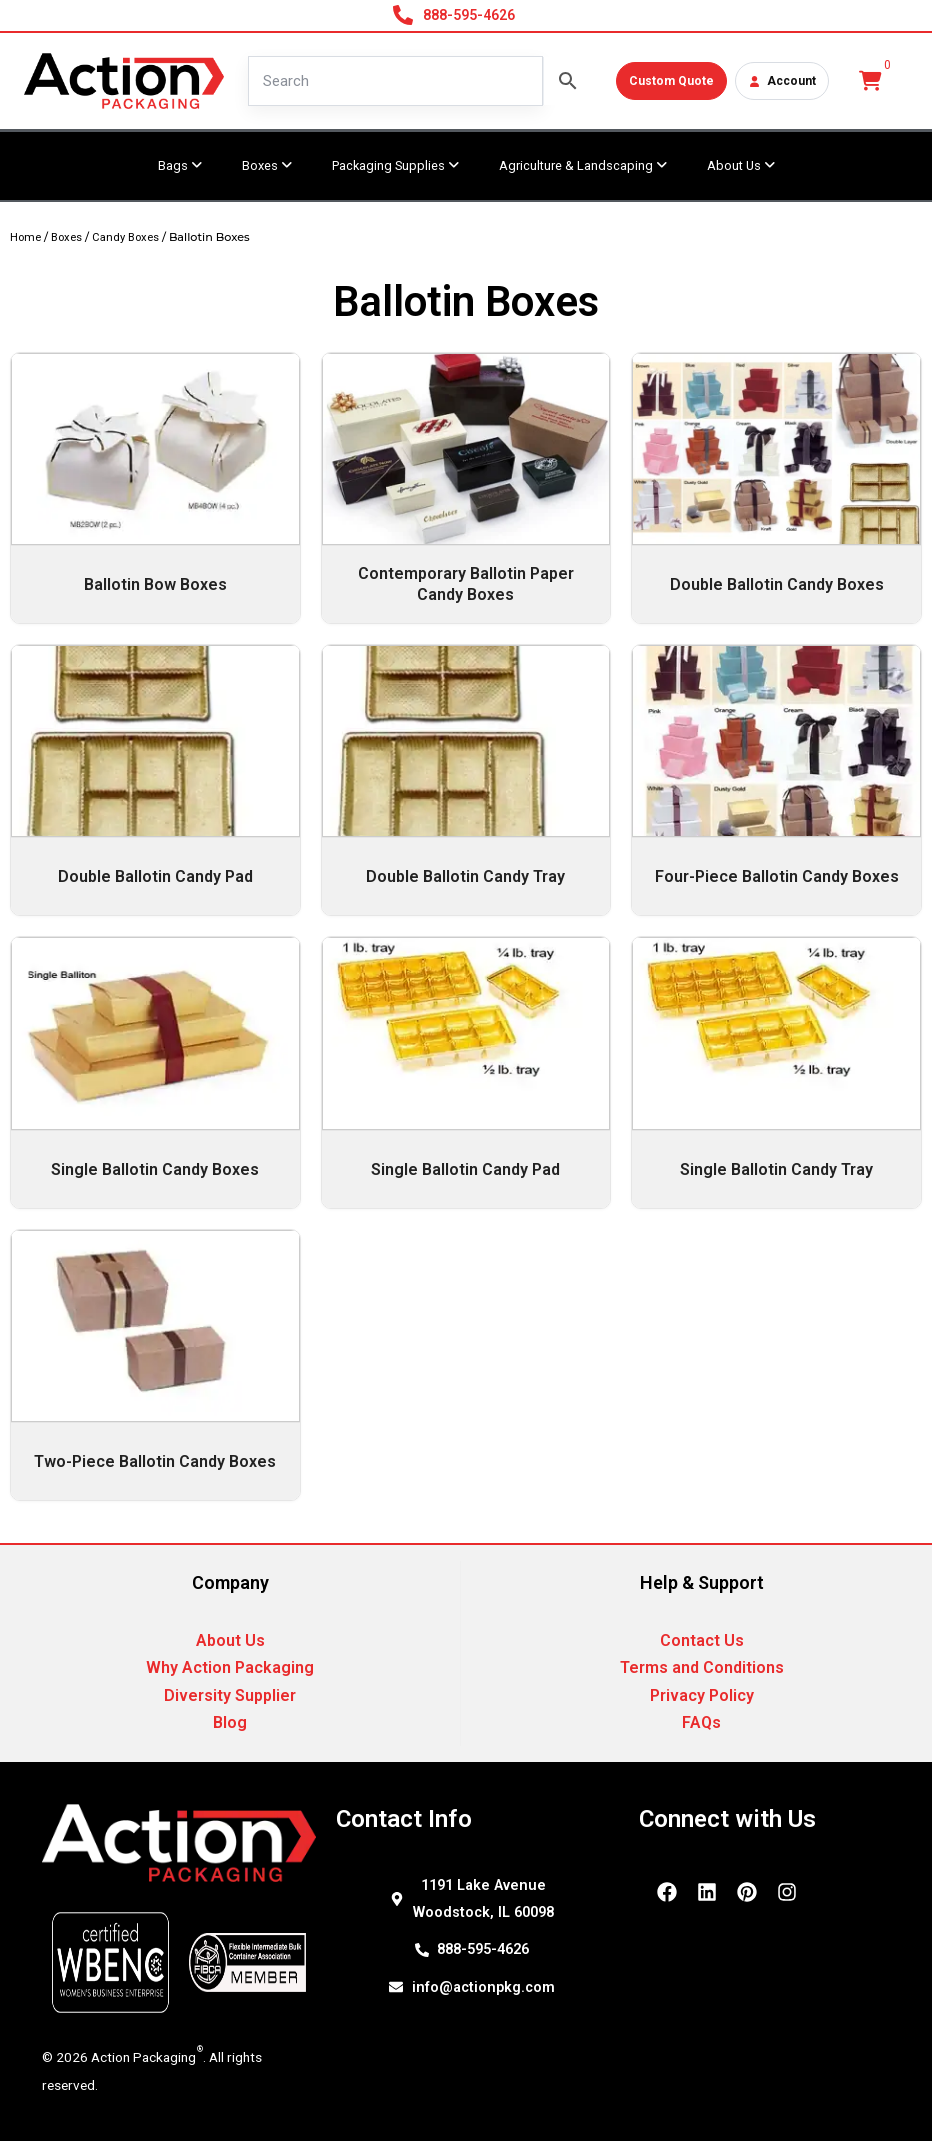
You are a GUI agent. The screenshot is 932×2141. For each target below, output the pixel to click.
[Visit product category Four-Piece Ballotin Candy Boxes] (776, 780)
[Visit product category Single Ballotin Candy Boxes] (155, 1072)
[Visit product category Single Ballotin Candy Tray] (776, 1072)
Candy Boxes (125, 237)
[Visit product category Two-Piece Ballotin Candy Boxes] (155, 1365)
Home (25, 237)
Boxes (66, 237)
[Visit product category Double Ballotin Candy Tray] (466, 780)
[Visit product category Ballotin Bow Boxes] (155, 488)
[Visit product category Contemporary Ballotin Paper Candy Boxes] (466, 488)
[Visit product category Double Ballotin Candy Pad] (155, 780)
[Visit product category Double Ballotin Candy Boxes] (776, 488)
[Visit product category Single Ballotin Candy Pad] (466, 1072)
